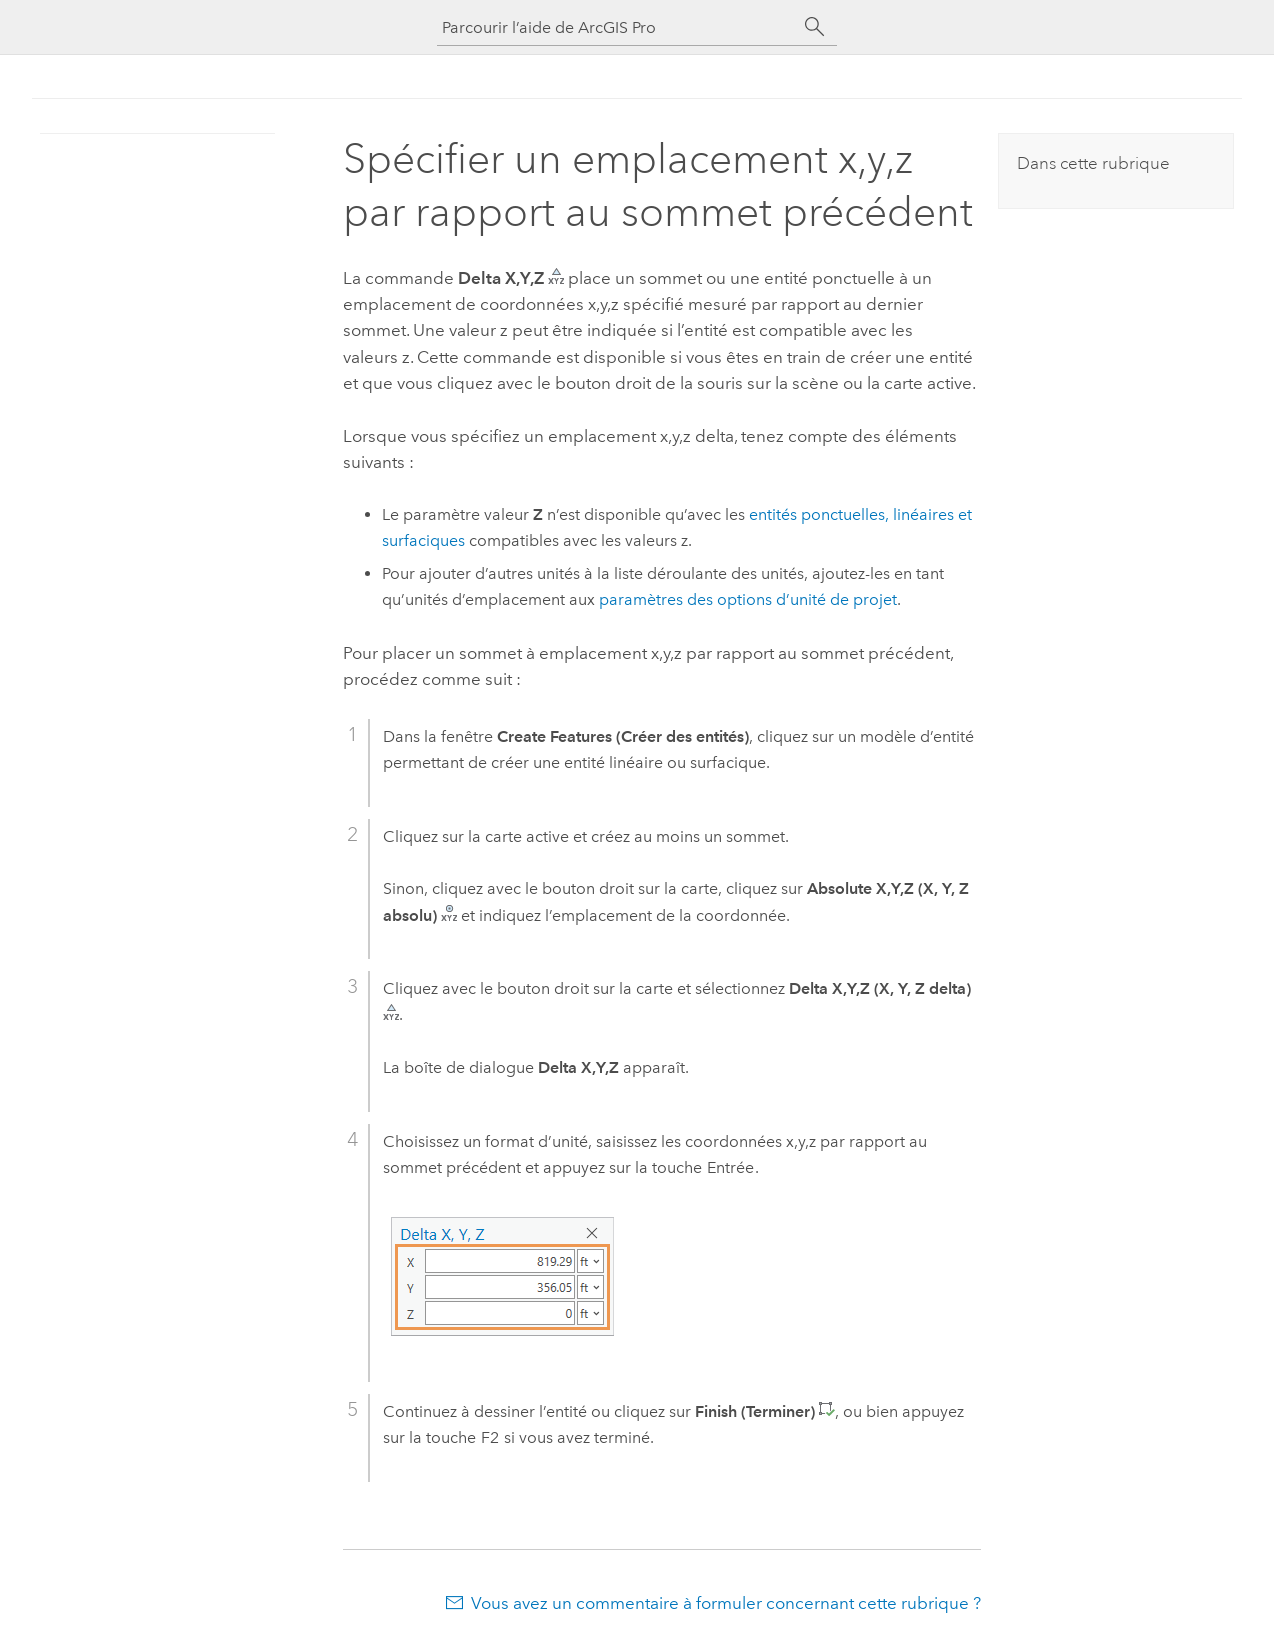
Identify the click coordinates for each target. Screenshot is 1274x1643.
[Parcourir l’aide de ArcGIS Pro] (617, 27)
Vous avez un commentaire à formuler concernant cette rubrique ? (726, 1603)
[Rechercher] (815, 27)
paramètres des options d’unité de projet (748, 599)
